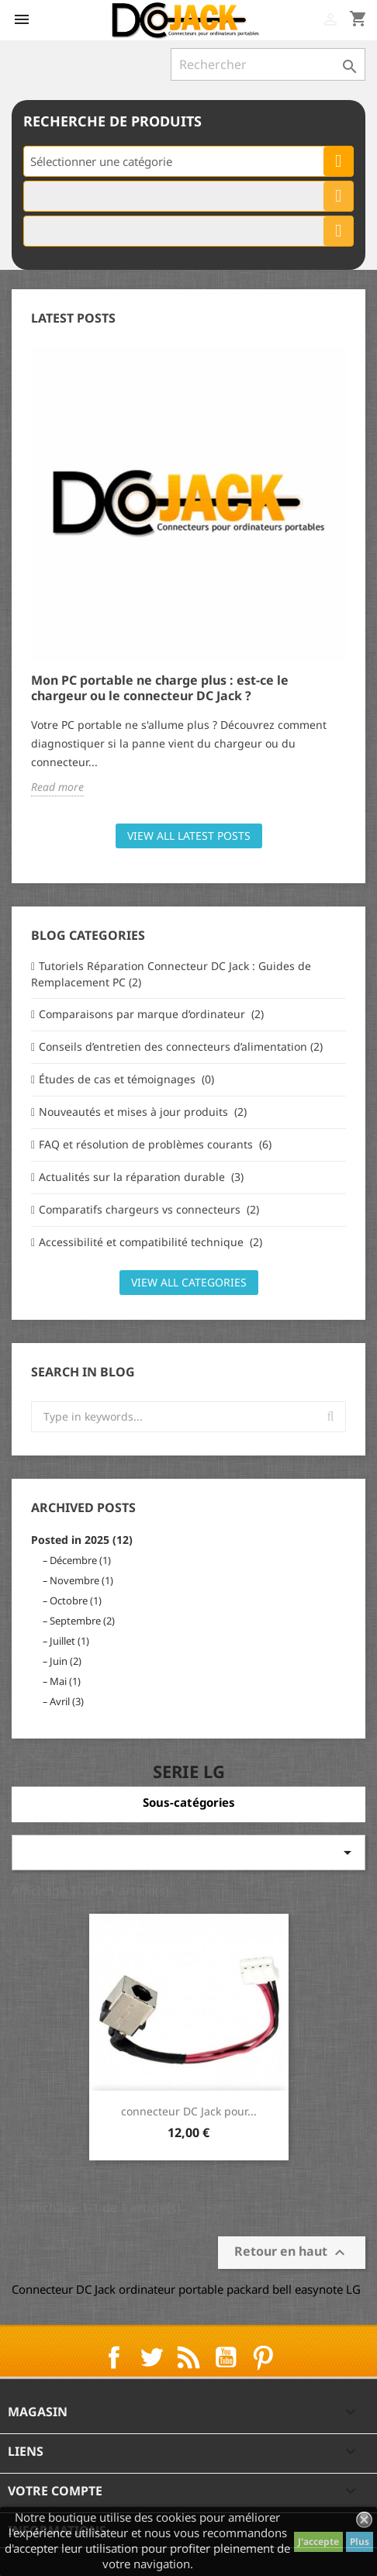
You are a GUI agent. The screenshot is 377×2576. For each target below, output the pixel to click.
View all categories (189, 1282)
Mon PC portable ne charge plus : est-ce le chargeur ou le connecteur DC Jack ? (160, 688)
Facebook (114, 2357)
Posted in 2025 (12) (82, 1539)
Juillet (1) (69, 1641)
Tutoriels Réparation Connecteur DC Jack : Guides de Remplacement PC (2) (171, 973)
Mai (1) (65, 1681)
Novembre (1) (81, 1580)
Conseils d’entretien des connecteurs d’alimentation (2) (181, 1046)
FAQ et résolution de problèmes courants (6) (155, 1144)
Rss (188, 2357)
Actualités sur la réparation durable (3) (141, 1176)
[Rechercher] (268, 64)
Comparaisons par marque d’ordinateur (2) (151, 1014)
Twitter (151, 2357)
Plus (359, 2541)
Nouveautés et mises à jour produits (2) (143, 1111)
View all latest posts (189, 835)
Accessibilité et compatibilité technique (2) (150, 1241)
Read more (57, 786)
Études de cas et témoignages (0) (126, 1079)
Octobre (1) (76, 1600)
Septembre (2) (82, 1621)
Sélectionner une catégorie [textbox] (101, 161)
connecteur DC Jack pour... (189, 2111)
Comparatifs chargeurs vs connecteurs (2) (149, 1209)
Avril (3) (67, 1701)
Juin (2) (65, 1661)
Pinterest (262, 2357)
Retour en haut (291, 2253)
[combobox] (188, 161)
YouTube (225, 2357)
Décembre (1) (80, 1560)
